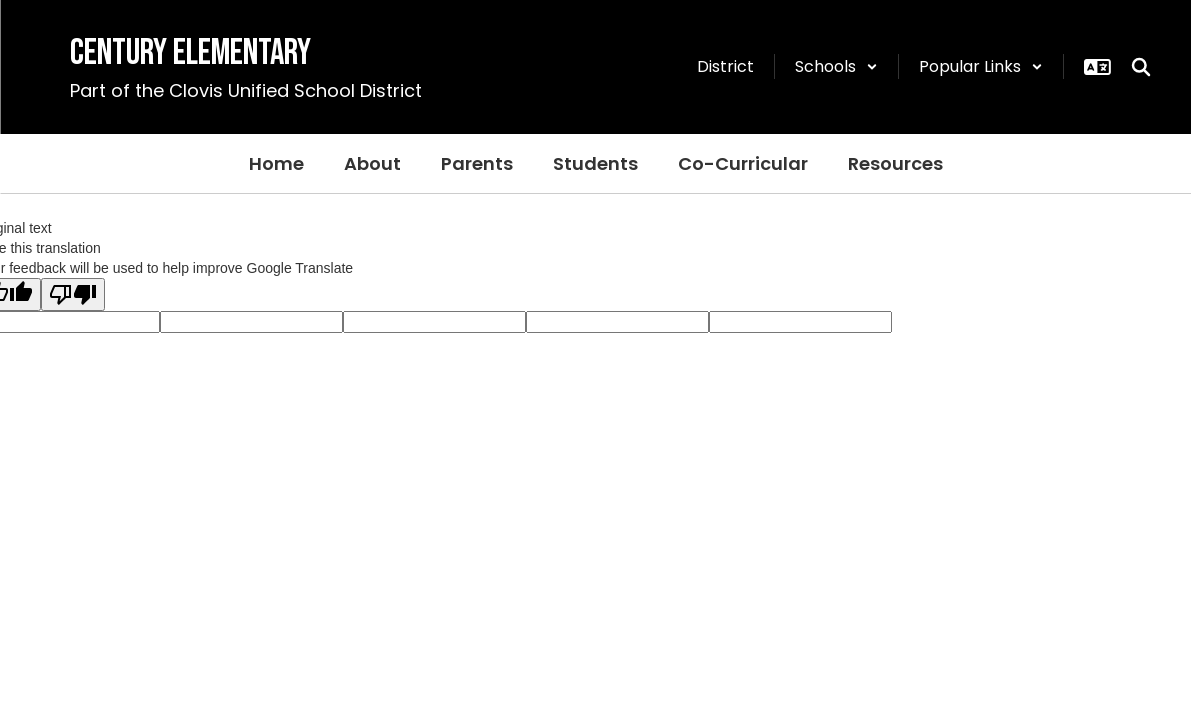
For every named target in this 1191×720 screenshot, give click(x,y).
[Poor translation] (73, 294)
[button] (836, 66)
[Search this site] (1141, 67)
